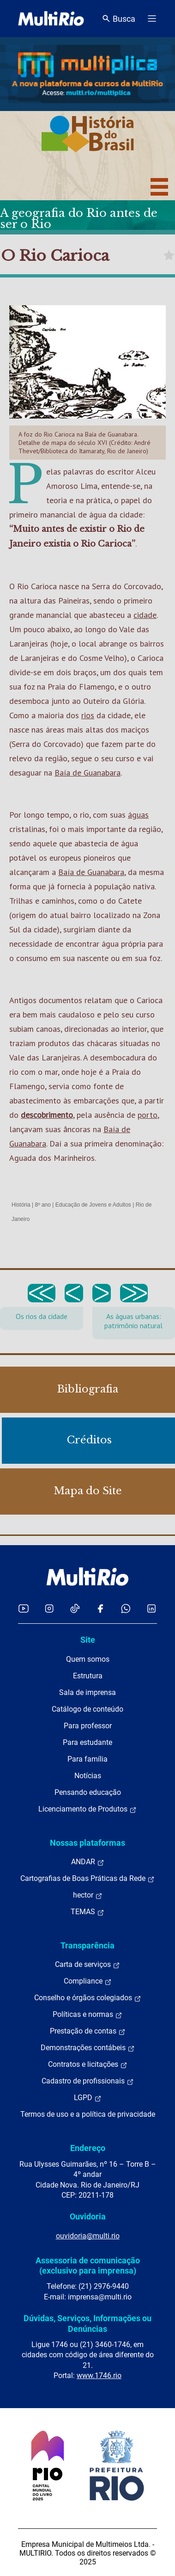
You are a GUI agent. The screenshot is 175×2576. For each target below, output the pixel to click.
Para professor (88, 1725)
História (21, 1205)
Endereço (87, 2148)
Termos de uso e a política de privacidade (87, 2114)
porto (147, 1114)
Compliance (88, 1981)
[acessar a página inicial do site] (51, 18)
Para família (87, 1759)
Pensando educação (87, 1792)
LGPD (88, 2097)
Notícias (87, 1775)
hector (88, 1895)
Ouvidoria (88, 2216)
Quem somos (87, 1659)
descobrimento (47, 1114)
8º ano (42, 1205)
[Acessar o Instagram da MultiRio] (49, 1608)
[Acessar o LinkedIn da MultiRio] (151, 1608)
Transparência (87, 1945)
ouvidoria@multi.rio (88, 2235)
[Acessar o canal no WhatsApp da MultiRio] (126, 1608)
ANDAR (87, 1862)
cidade (145, 615)
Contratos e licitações (87, 2064)
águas (138, 814)
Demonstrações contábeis (88, 2047)
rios (87, 715)
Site (87, 1640)
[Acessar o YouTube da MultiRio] (23, 1608)
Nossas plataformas (87, 1843)
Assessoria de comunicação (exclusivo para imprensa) (88, 2265)
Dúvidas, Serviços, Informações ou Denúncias (87, 2323)
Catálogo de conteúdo (87, 1709)
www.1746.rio (99, 2375)
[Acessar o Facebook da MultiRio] (100, 1608)
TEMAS (87, 1912)
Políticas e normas (87, 2014)
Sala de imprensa (87, 1692)
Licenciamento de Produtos (87, 1809)
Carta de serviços (87, 1964)
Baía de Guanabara (87, 772)
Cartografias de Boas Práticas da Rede (87, 1878)
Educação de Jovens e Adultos (93, 1205)
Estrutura (88, 1675)
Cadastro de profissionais (88, 2081)
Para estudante (87, 1742)
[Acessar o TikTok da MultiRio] (75, 1608)
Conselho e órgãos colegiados (87, 1998)
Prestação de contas (88, 2031)
